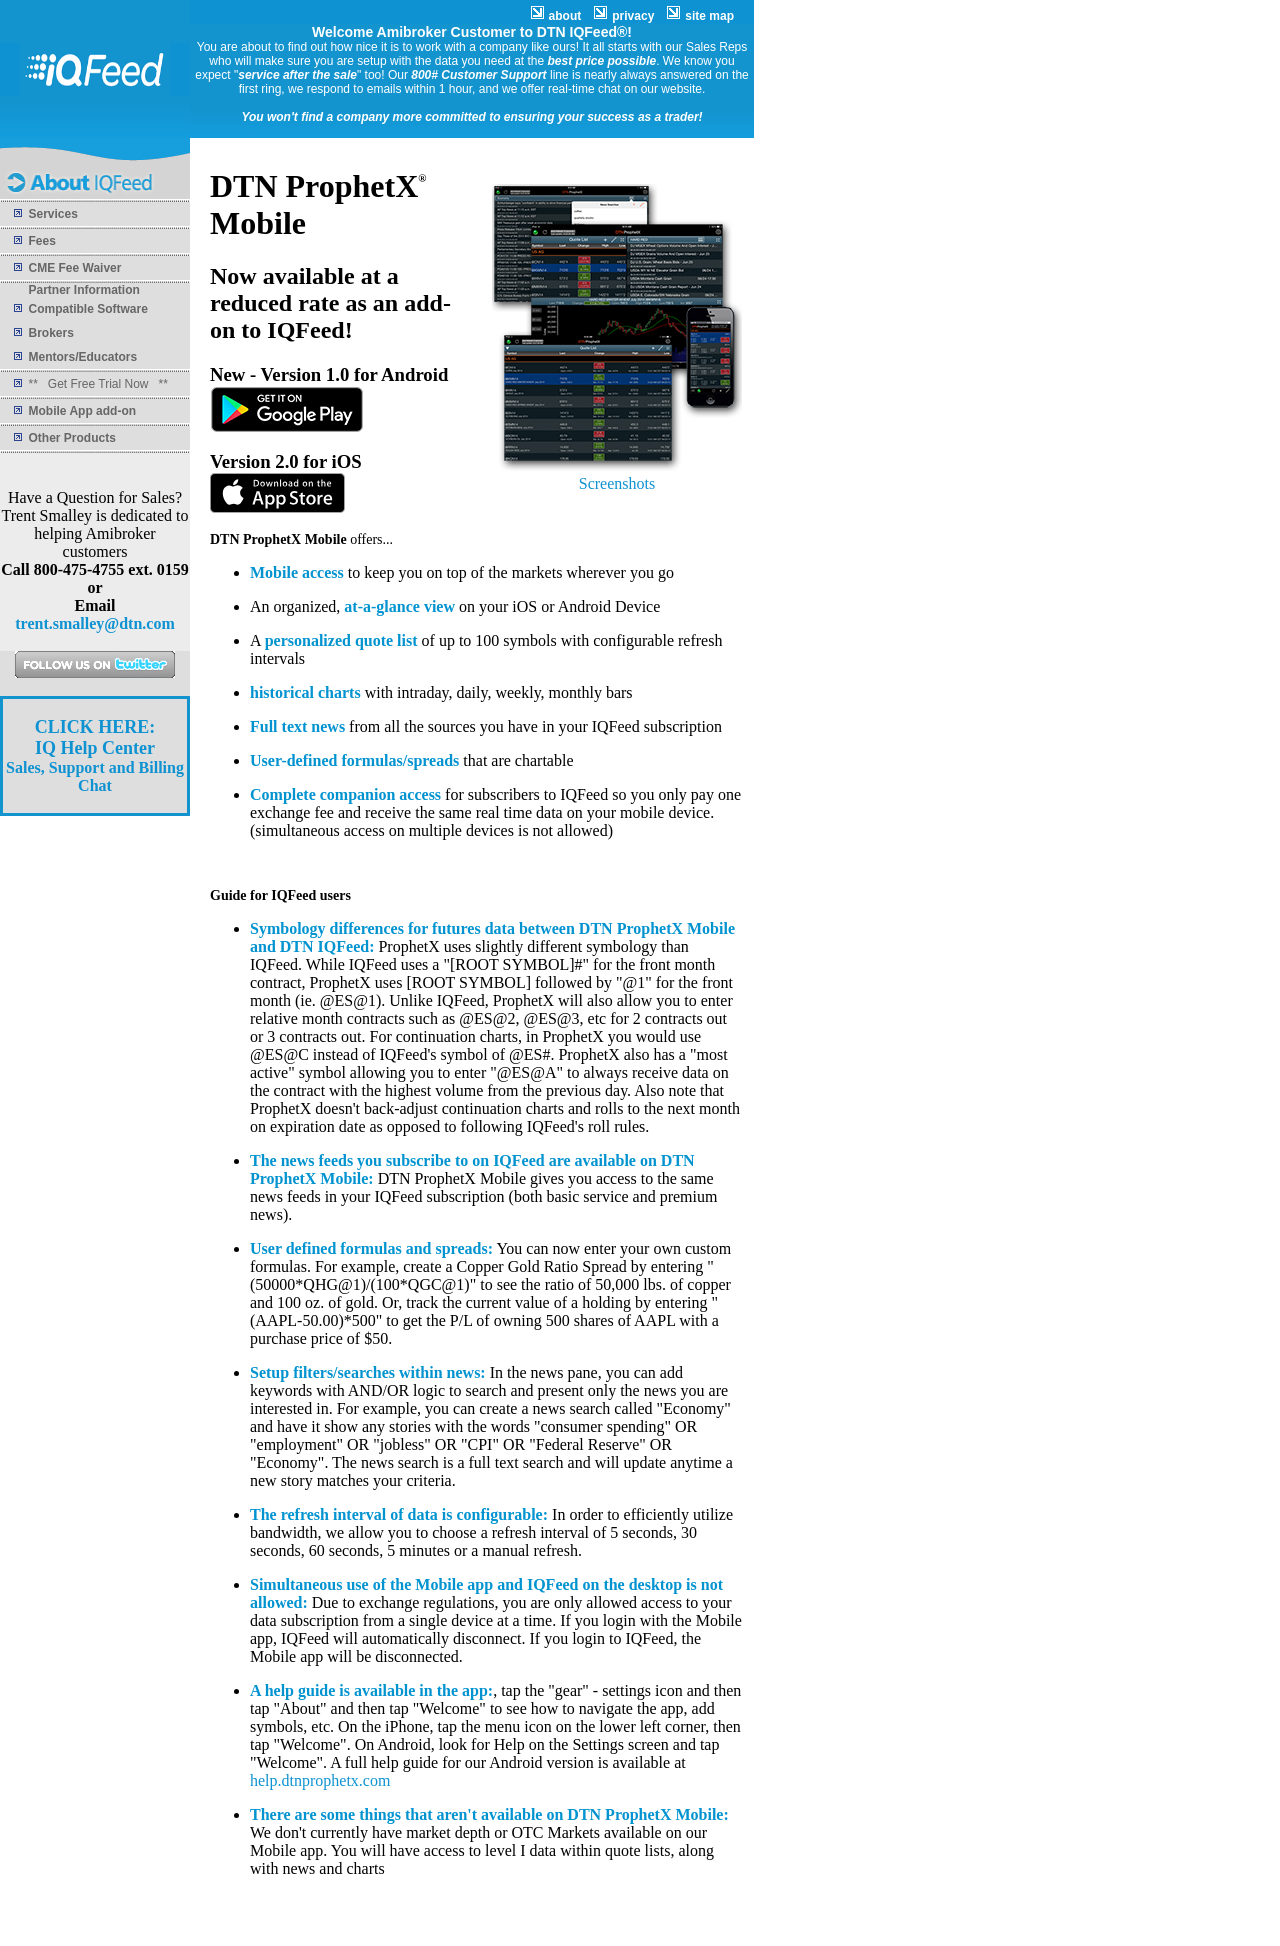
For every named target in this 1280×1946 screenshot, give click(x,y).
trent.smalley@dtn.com (94, 623)
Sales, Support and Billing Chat (95, 756)
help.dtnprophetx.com (320, 1780)
